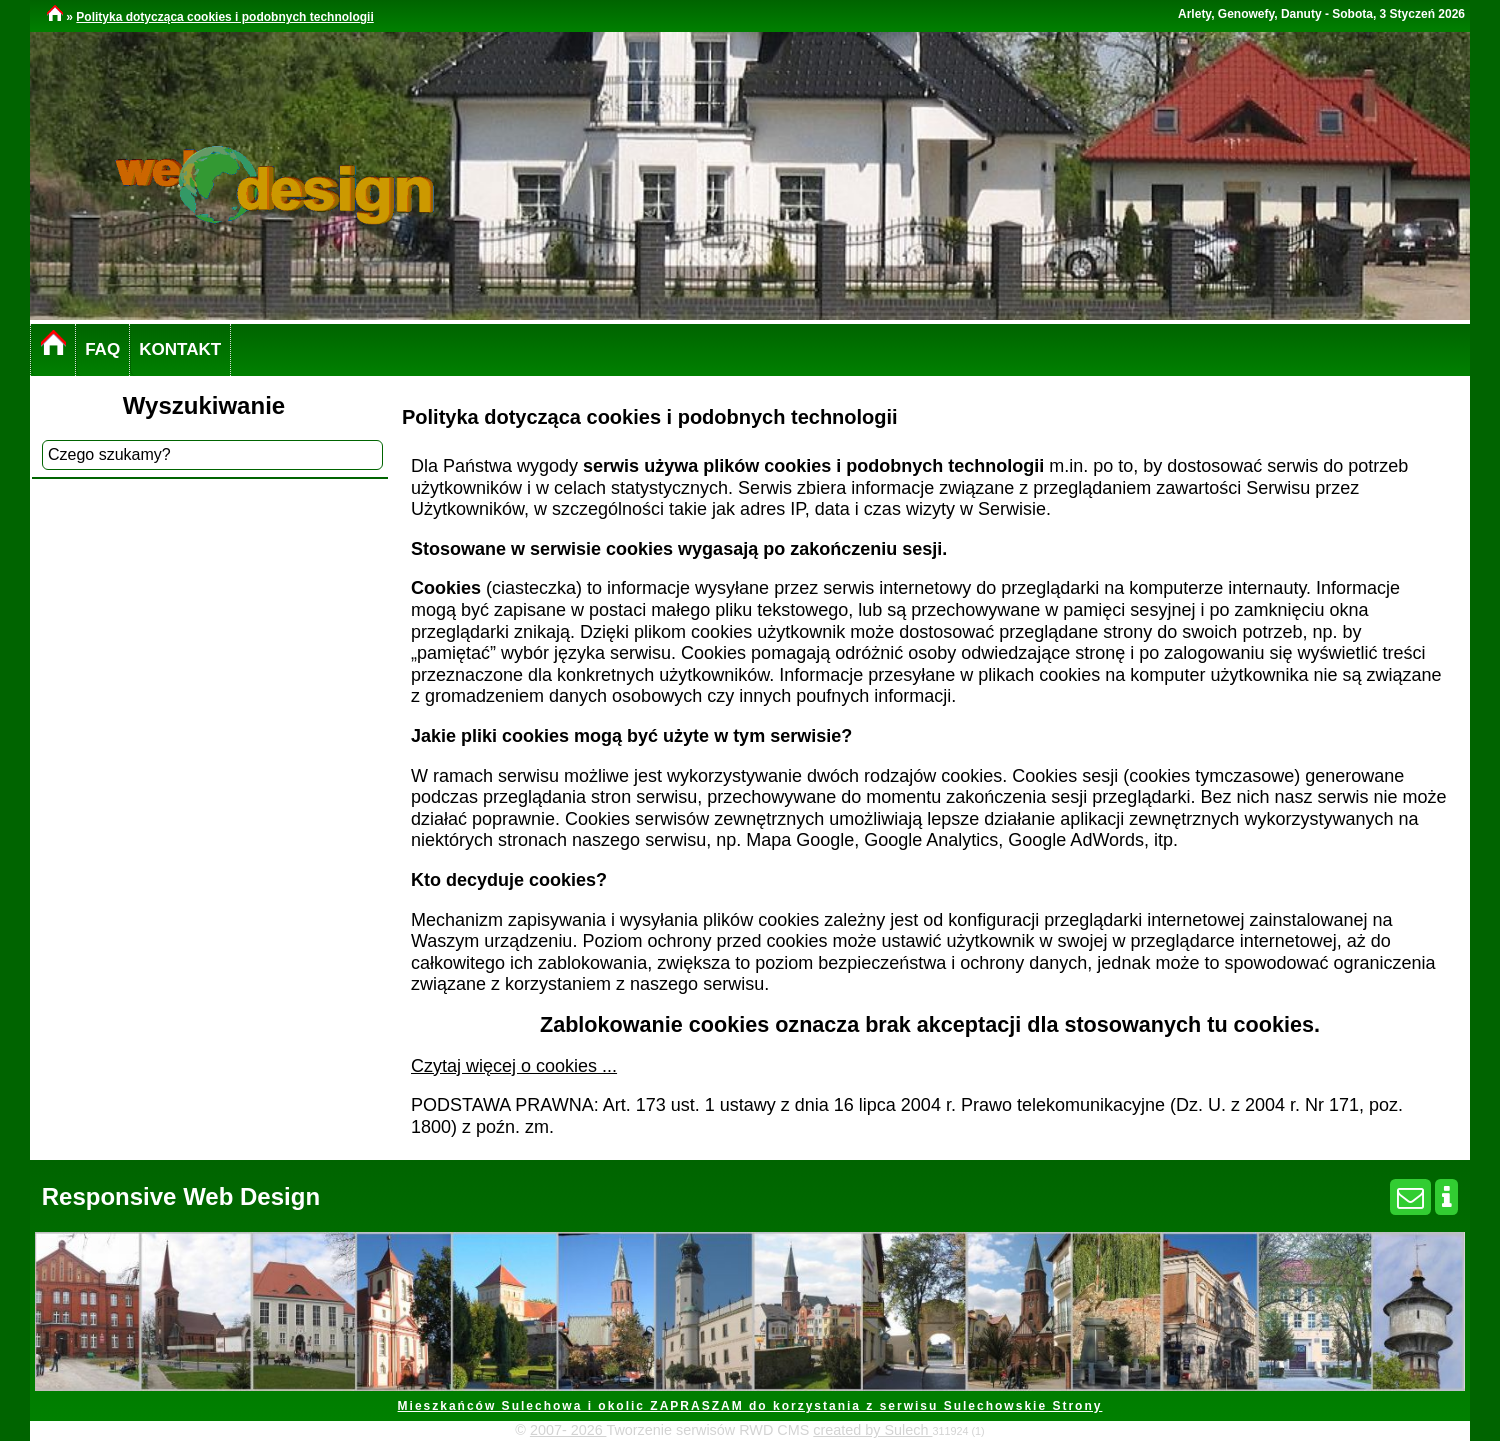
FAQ (102, 349)
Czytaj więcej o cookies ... (514, 1066)
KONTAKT (180, 349)
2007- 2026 (568, 1430)
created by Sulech (872, 1430)
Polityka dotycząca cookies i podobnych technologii (224, 17)
